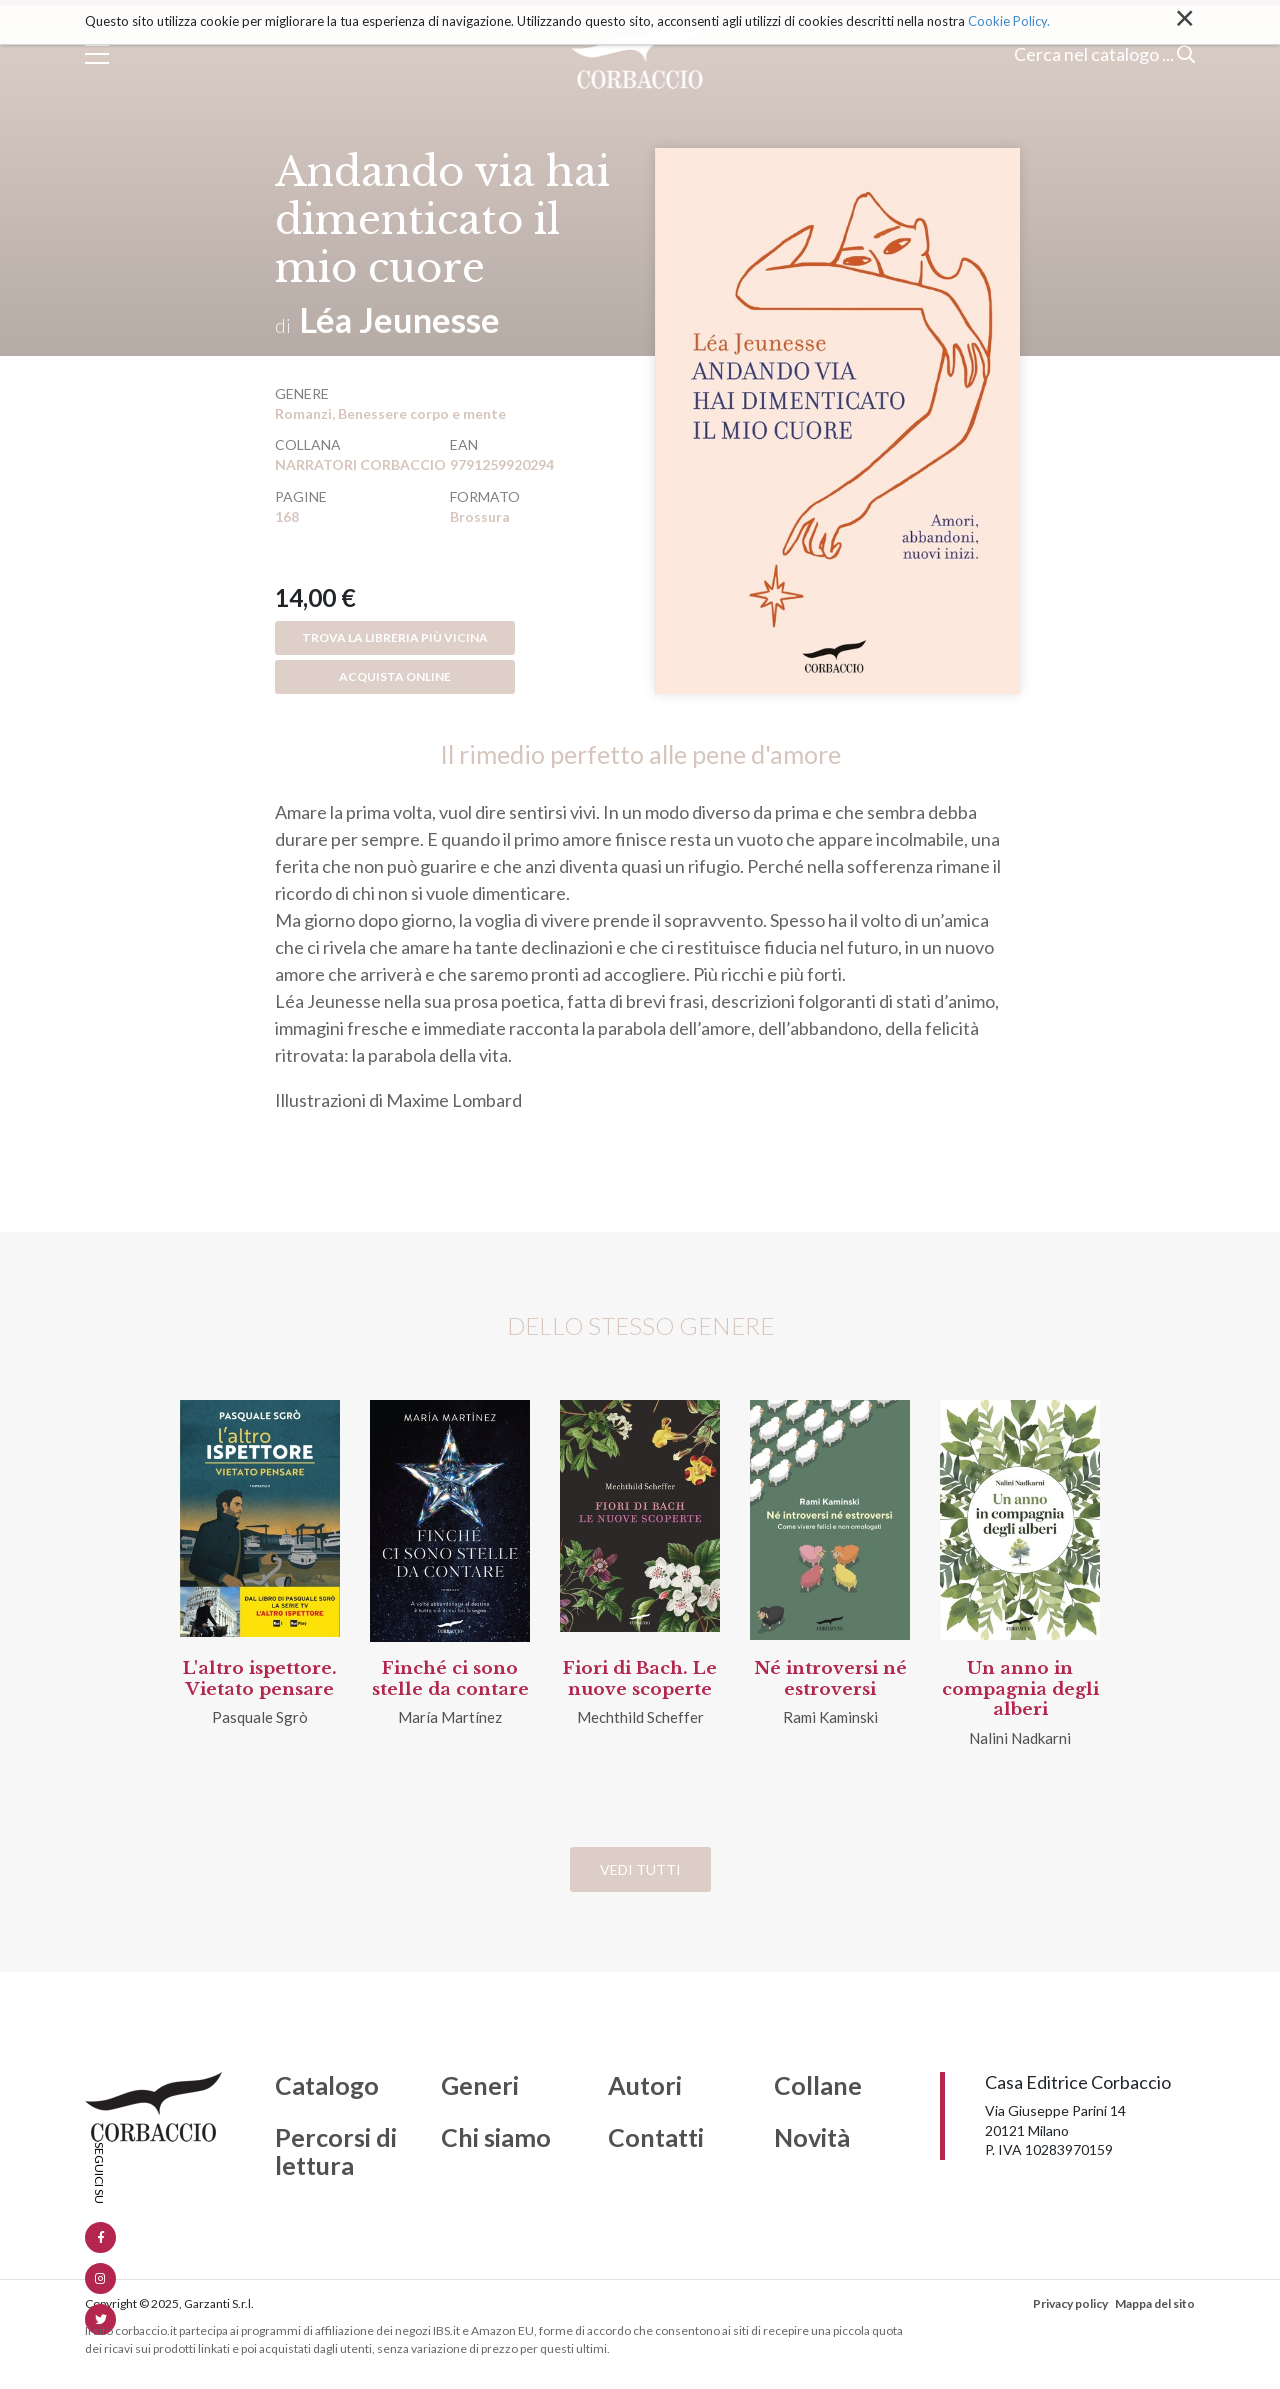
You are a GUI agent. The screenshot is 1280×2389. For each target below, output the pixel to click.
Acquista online (395, 676)
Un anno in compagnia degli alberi (1020, 1689)
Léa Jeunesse (400, 319)
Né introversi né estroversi (830, 1678)
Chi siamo (496, 2138)
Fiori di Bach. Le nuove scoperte (640, 1678)
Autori (645, 2086)
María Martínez (450, 1717)
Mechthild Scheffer (640, 1717)
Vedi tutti (640, 1869)
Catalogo (327, 2086)
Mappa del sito (1155, 2303)
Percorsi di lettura (336, 2151)
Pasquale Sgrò (260, 1717)
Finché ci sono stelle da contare (450, 1678)
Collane (818, 2086)
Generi (480, 2086)
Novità (812, 2138)
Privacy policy (1070, 2303)
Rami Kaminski (830, 1717)
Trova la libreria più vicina (395, 637)
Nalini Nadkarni (1020, 1738)
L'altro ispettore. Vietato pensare (260, 1678)
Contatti (656, 2138)
